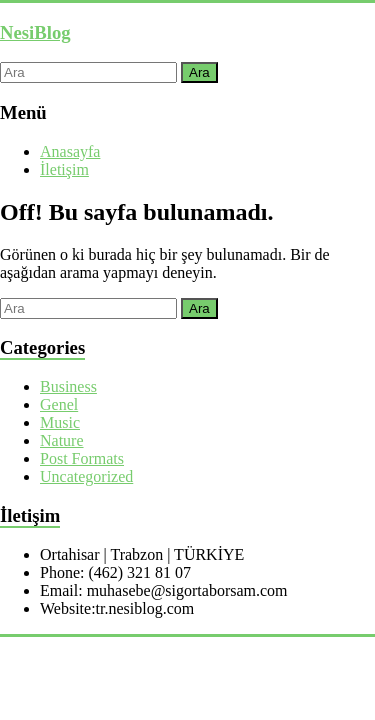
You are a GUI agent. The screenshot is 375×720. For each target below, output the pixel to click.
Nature (62, 440)
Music (60, 422)
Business (68, 386)
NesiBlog (35, 32)
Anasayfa (70, 151)
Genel (59, 404)
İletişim (64, 169)
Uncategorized (86, 476)
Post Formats (82, 458)
